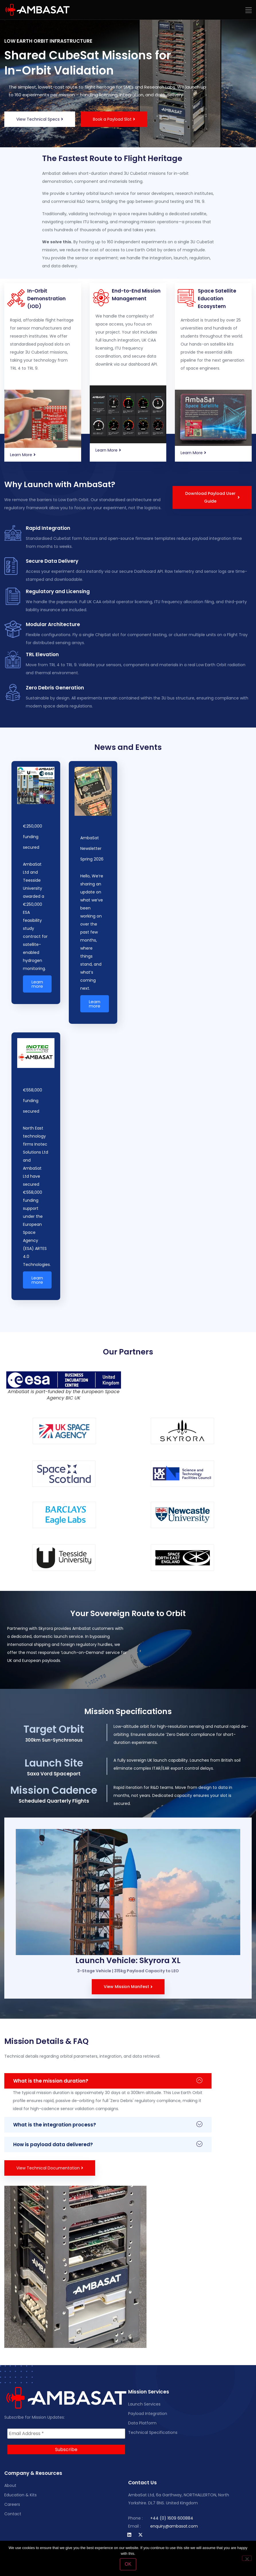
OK (128, 2564)
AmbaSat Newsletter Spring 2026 (91, 848)
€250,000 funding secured (32, 836)
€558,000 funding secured (32, 1100)
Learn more (37, 984)
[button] (248, 10)
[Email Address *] (66, 2433)
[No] (247, 2558)
